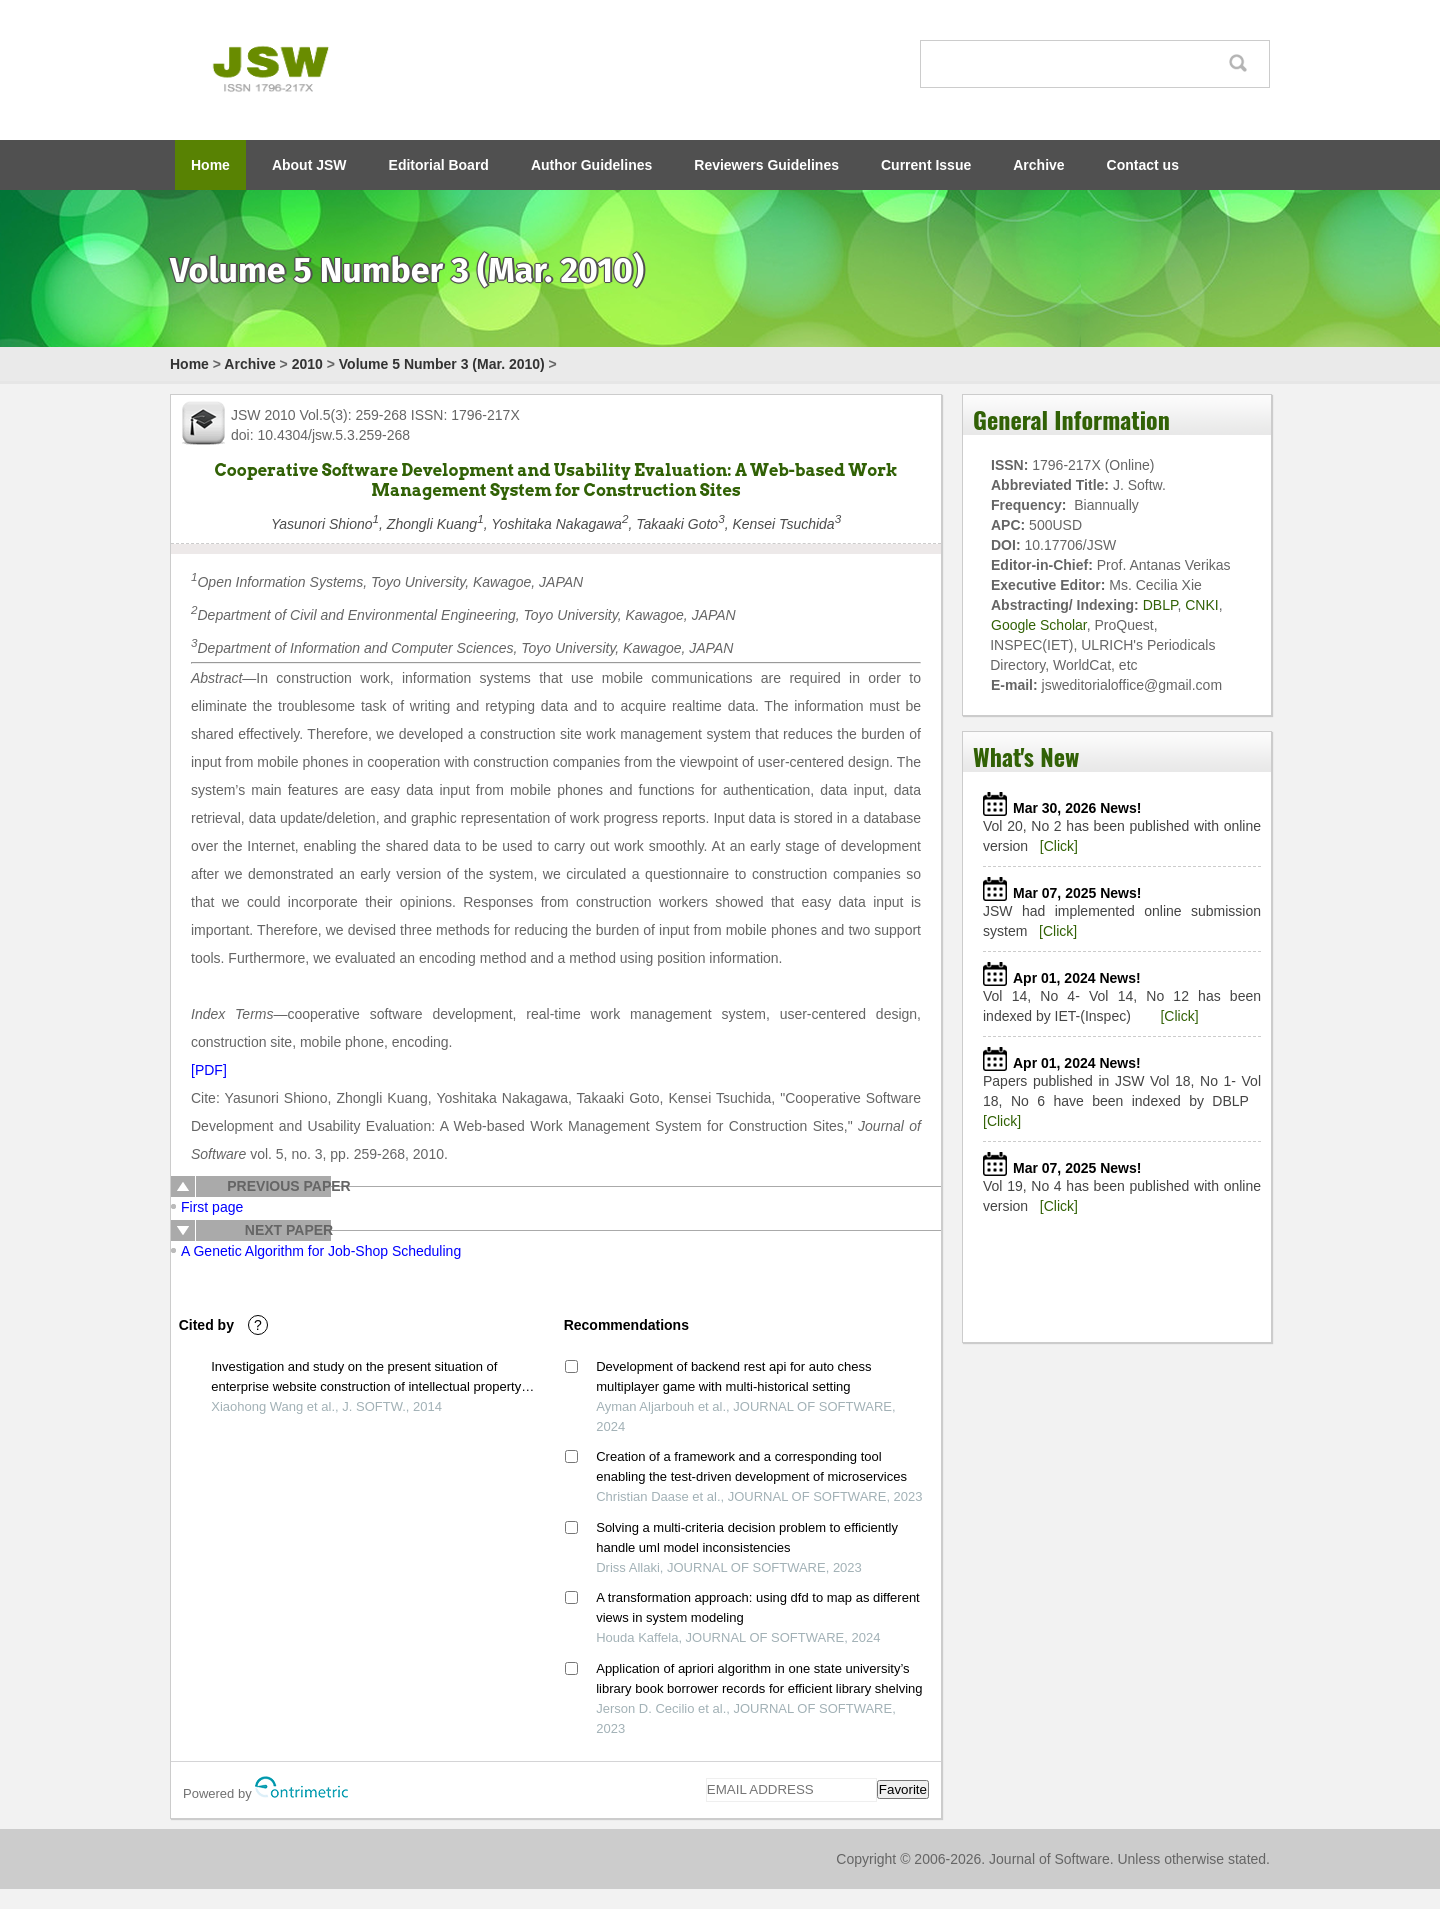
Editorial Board (439, 165)
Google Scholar (1039, 625)
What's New (1026, 756)
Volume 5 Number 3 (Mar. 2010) (442, 364)
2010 (307, 364)
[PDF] (209, 1070)
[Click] (1059, 846)
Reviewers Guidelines (766, 165)
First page (212, 1207)
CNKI (1201, 605)
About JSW (309, 165)
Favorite (903, 1789)
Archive (1038, 165)
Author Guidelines (591, 165)
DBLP (1160, 605)
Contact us (1143, 165)
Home (210, 165)
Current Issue (926, 165)
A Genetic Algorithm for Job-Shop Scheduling (321, 1251)
